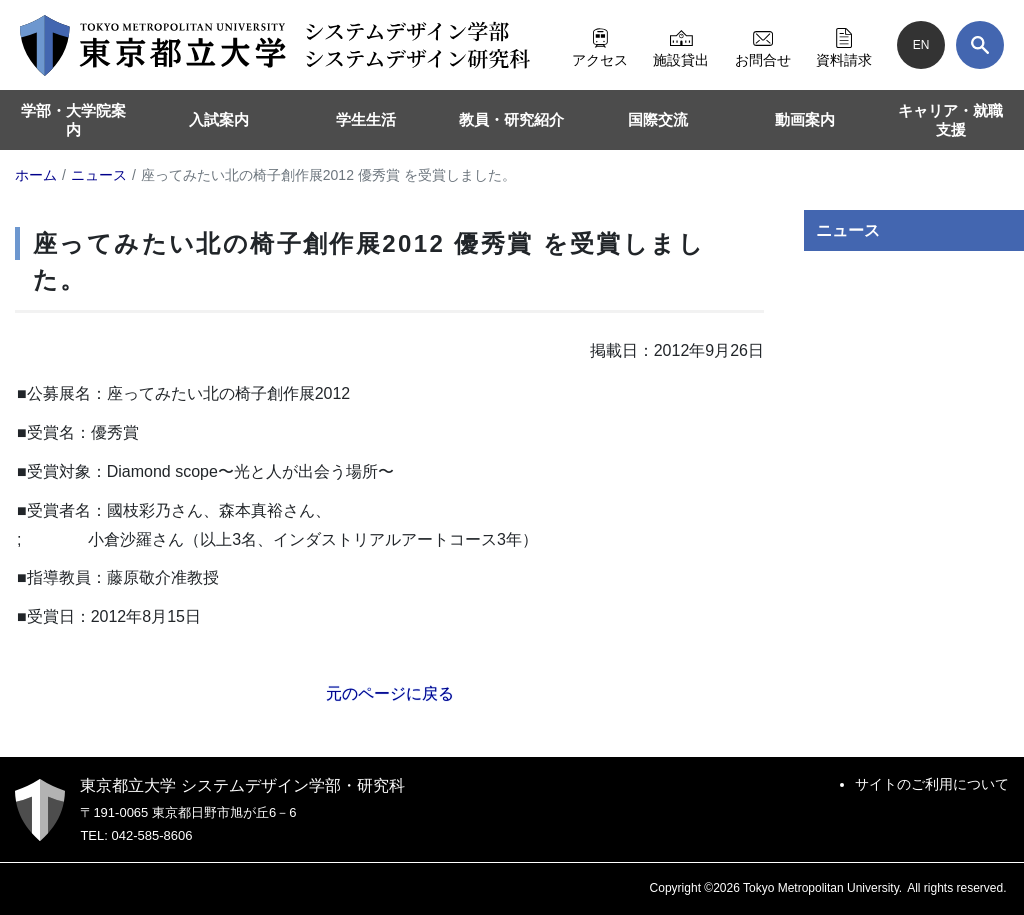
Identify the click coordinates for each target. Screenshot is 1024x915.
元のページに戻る (390, 693)
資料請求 (844, 45)
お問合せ (763, 45)
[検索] (980, 45)
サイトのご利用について (932, 784)
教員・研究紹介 (511, 119)
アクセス (600, 45)
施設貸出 (681, 45)
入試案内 (219, 119)
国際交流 (658, 119)
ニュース (848, 230)
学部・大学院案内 (73, 120)
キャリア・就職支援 (950, 120)
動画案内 (805, 119)
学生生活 (366, 119)
